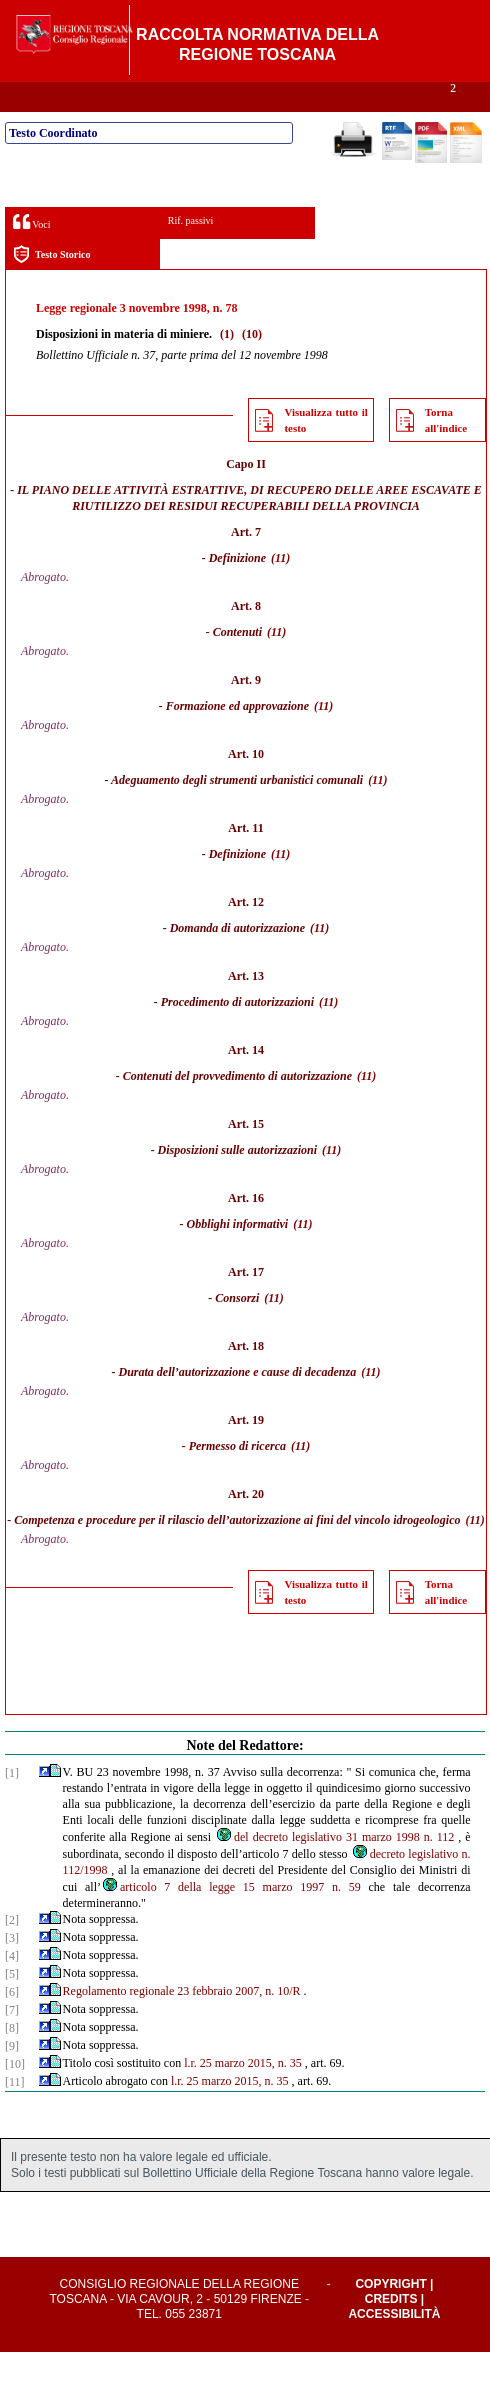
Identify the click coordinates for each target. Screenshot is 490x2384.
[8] (12, 2060)
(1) (227, 366)
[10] (15, 2096)
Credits (391, 2331)
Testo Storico (51, 286)
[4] (12, 1988)
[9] (12, 2078)
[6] (12, 2024)
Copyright (390, 2316)
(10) (252, 366)
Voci (31, 253)
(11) (280, 590)
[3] (12, 1970)
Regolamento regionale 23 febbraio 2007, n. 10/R (182, 2023)
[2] (12, 1952)
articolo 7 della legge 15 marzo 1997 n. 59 (231, 1919)
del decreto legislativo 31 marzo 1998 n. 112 (334, 1869)
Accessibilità (394, 2346)
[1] (12, 1805)
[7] (12, 2042)
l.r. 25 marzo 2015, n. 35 (243, 2095)
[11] (15, 2114)
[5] (12, 2006)
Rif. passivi (191, 252)
